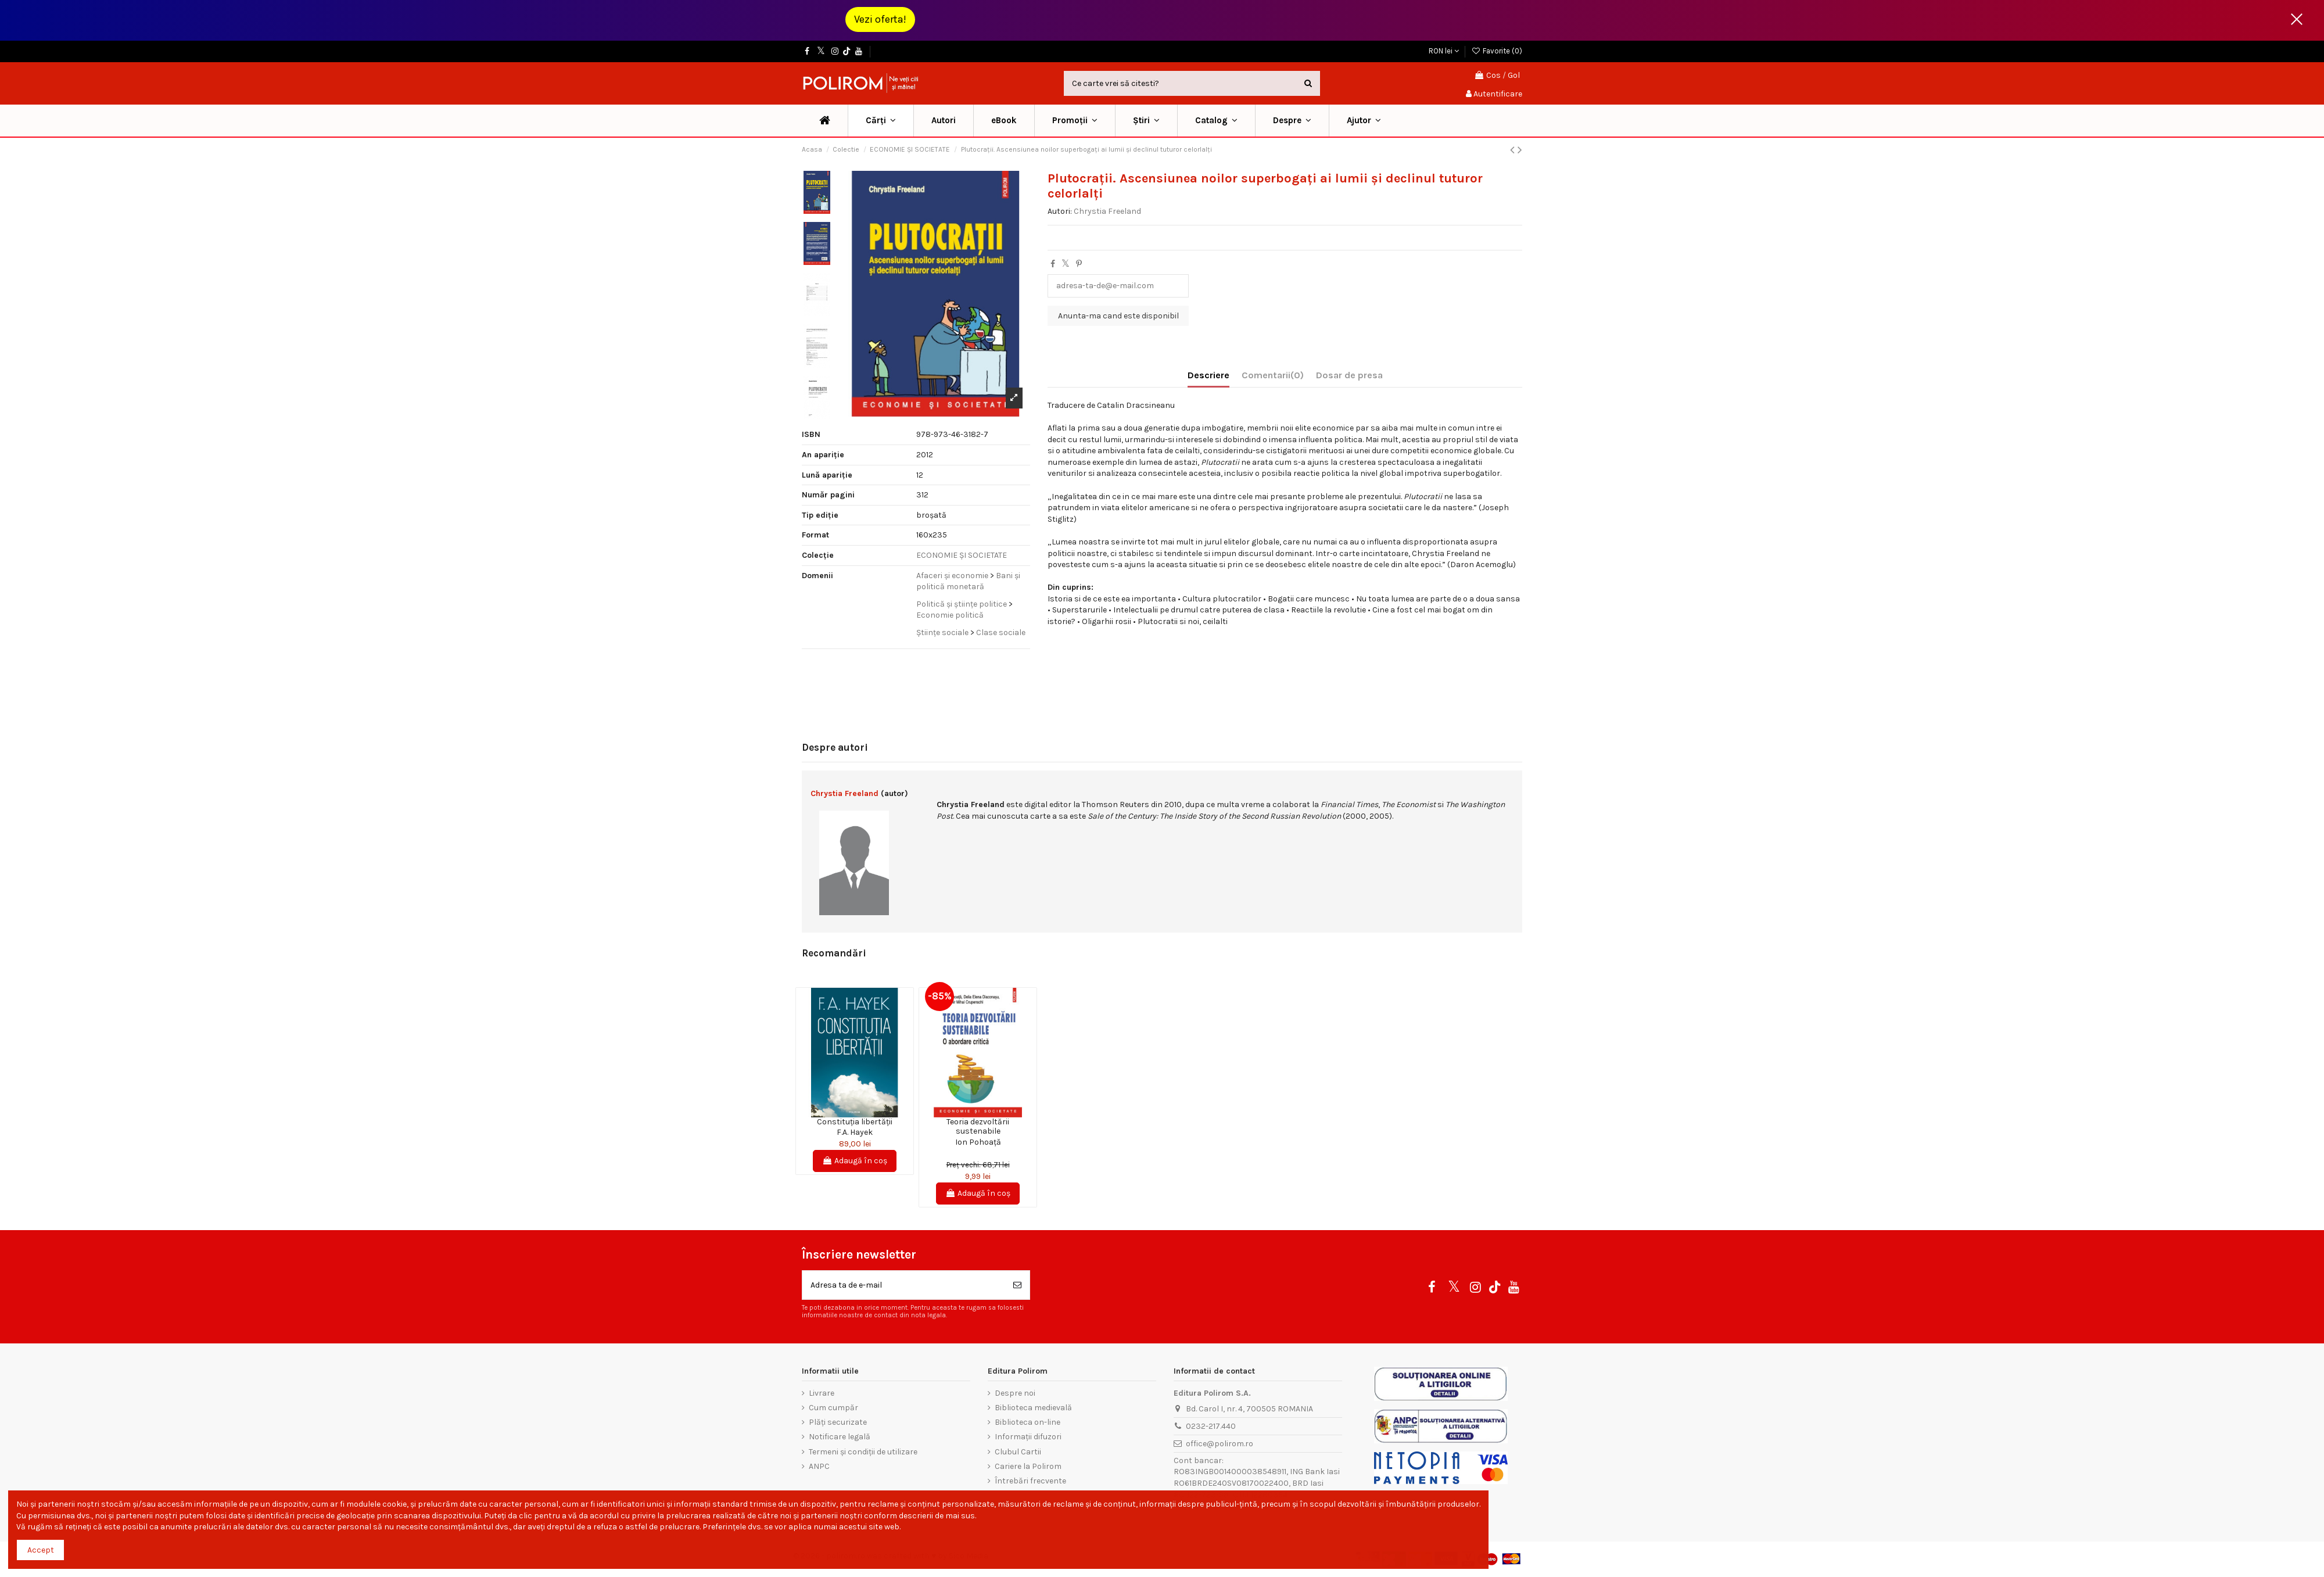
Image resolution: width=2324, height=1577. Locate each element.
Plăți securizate (838, 1422)
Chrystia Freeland (1107, 211)
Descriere (1208, 375)
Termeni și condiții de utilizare (863, 1452)
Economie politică (950, 615)
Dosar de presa (1349, 375)
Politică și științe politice (961, 604)
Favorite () (1496, 50)
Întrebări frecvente (1030, 1481)
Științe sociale (942, 632)
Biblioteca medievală (1033, 1408)
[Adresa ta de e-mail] (903, 1285)
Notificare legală (839, 1437)
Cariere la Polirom (1028, 1466)
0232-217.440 (1211, 1426)
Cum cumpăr (833, 1408)
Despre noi (1015, 1393)
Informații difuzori (1028, 1437)
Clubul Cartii (1018, 1452)
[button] (1074, 121)
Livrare (821, 1393)
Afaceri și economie (952, 575)
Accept (40, 1550)
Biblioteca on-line (1027, 1422)
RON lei (1444, 50)
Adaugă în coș (854, 1161)
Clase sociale (1000, 632)
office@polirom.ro (1219, 1444)
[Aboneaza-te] (1017, 1285)
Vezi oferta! (880, 19)
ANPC (819, 1466)
